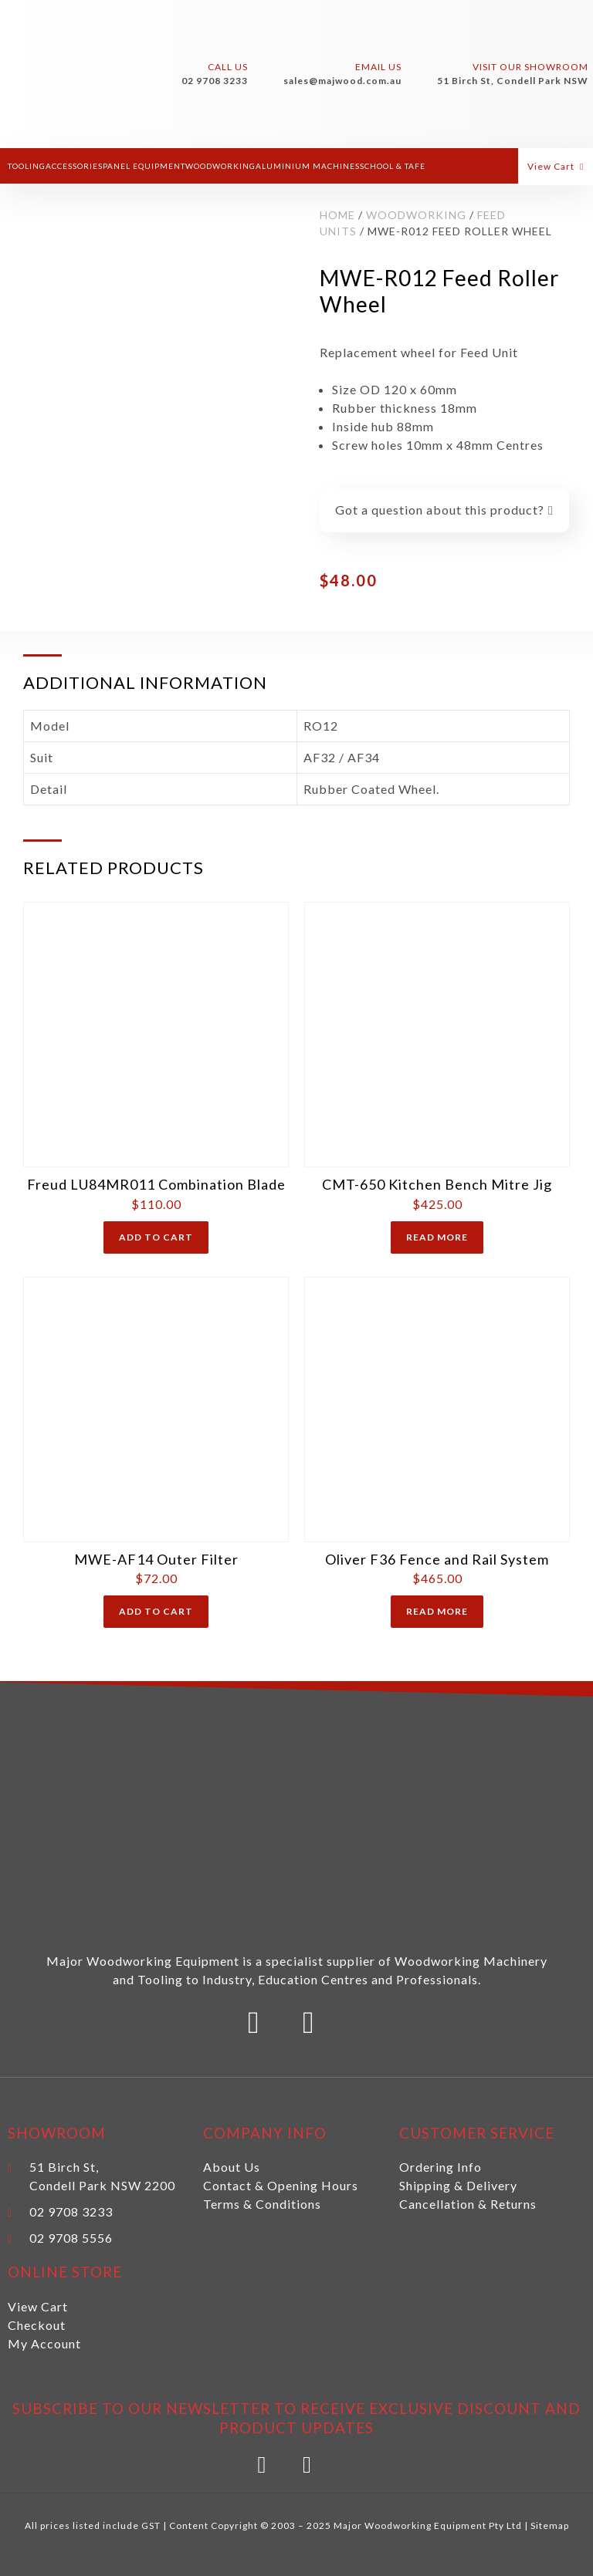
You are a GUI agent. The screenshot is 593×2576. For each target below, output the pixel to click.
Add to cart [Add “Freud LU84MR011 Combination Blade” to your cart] (156, 1237)
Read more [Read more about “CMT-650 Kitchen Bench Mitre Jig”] (437, 1237)
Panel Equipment (144, 165)
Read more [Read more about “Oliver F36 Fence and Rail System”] (437, 1611)
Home (337, 214)
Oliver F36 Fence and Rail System (437, 1559)
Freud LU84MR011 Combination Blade (156, 1184)
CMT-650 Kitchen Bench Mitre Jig (437, 1184)
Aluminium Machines (308, 165)
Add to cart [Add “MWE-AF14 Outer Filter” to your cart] (156, 1611)
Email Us (378, 67)
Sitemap (549, 2525)
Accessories (74, 165)
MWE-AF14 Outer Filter (156, 1559)
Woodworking (220, 165)
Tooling (27, 165)
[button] (562, 166)
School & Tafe (392, 165)
